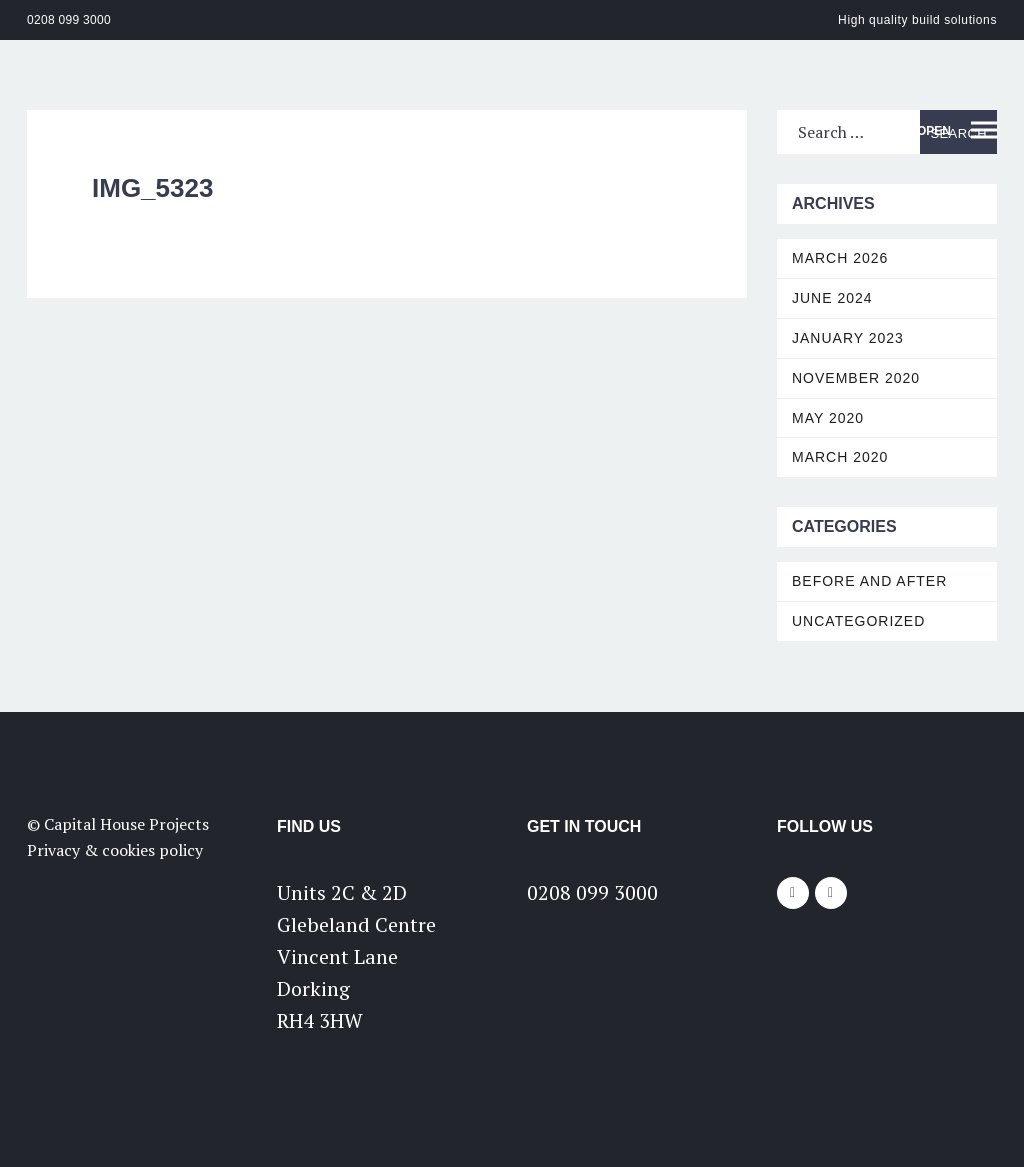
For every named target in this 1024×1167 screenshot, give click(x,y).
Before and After (869, 581)
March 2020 (840, 457)
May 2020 (828, 418)
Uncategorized (858, 621)
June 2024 (832, 298)
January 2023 (848, 338)
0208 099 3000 (69, 20)
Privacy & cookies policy (115, 850)
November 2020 (856, 378)
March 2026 (840, 258)
